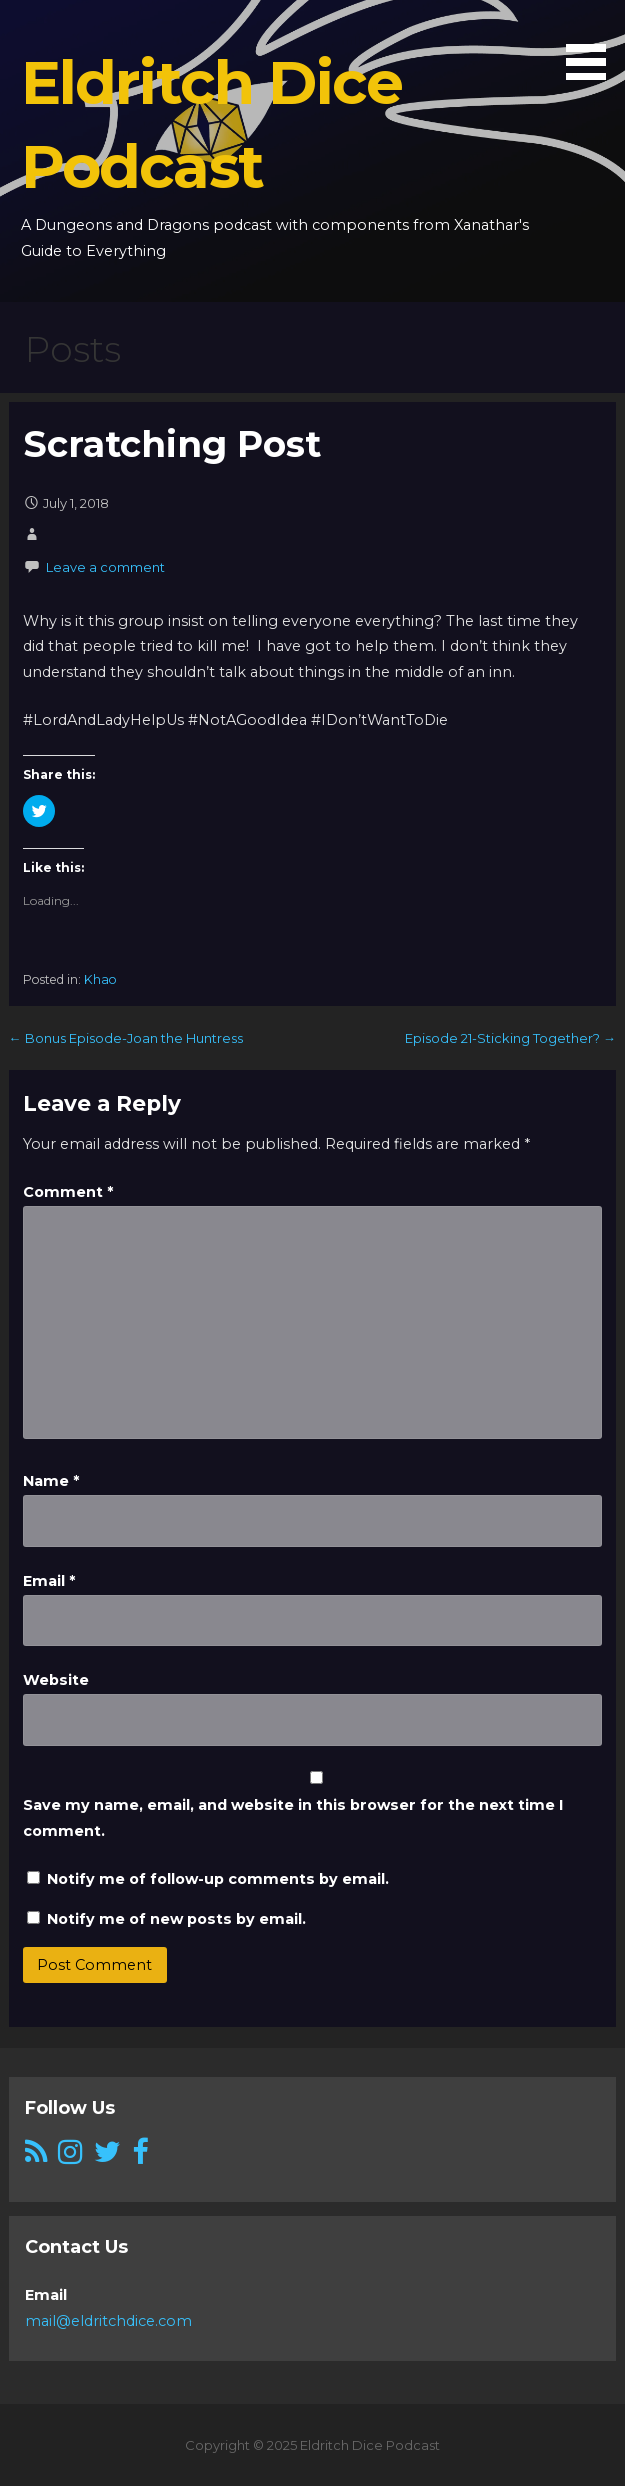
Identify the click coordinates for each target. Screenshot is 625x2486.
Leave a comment (105, 567)
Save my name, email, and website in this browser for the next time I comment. (293, 1818)
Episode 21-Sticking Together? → (510, 1038)
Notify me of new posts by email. (176, 1919)
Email (49, 1581)
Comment (68, 1192)
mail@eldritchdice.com (108, 2321)
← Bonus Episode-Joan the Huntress (126, 1038)
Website (56, 1680)
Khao (100, 979)
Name (51, 1481)
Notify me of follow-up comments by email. (218, 1879)
